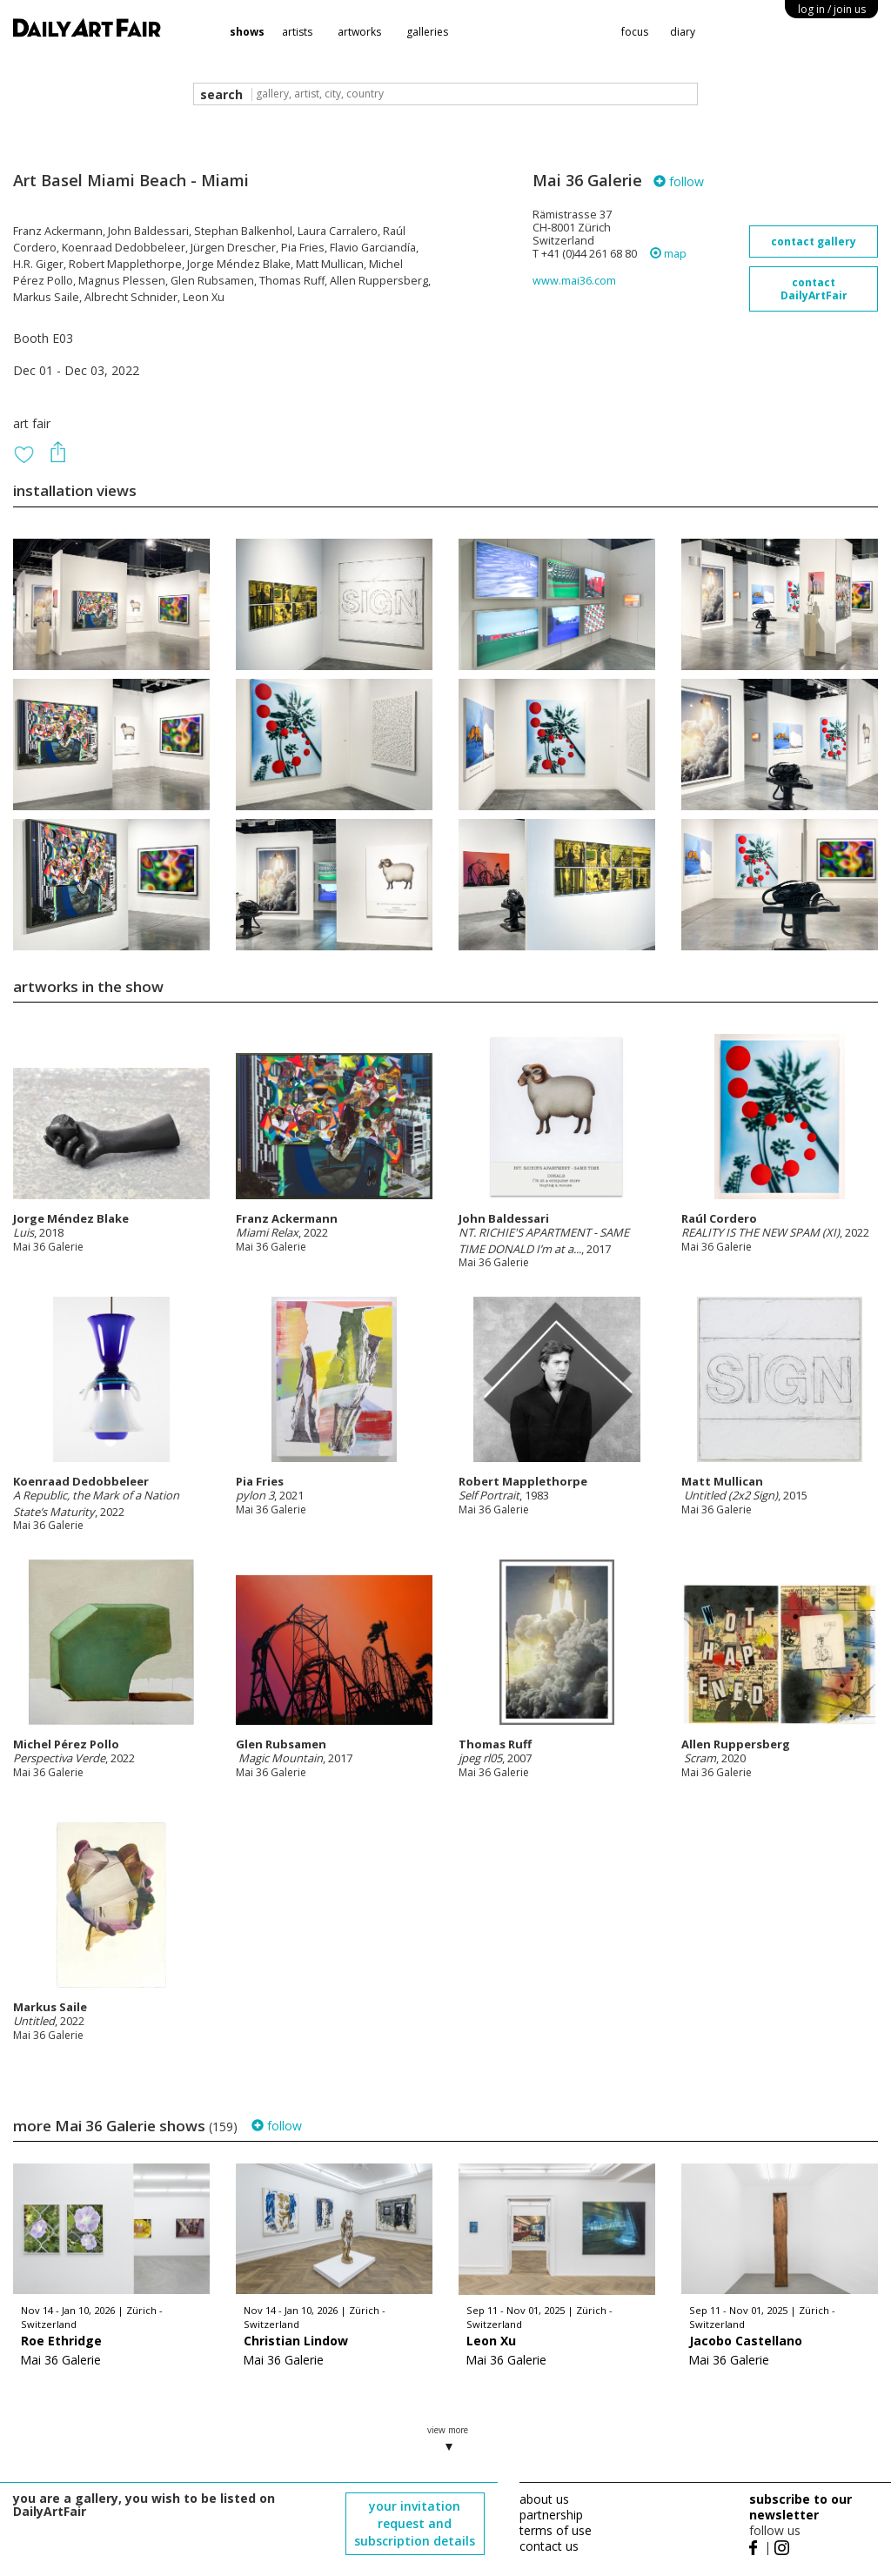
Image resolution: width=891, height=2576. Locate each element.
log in (832, 9)
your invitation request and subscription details (414, 2523)
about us (544, 2499)
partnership (551, 2514)
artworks (359, 31)
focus (634, 31)
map (668, 253)
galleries (427, 31)
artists (297, 31)
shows (247, 31)
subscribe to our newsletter (800, 2507)
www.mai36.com (574, 280)
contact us (549, 2546)
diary (682, 31)
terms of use (555, 2530)
